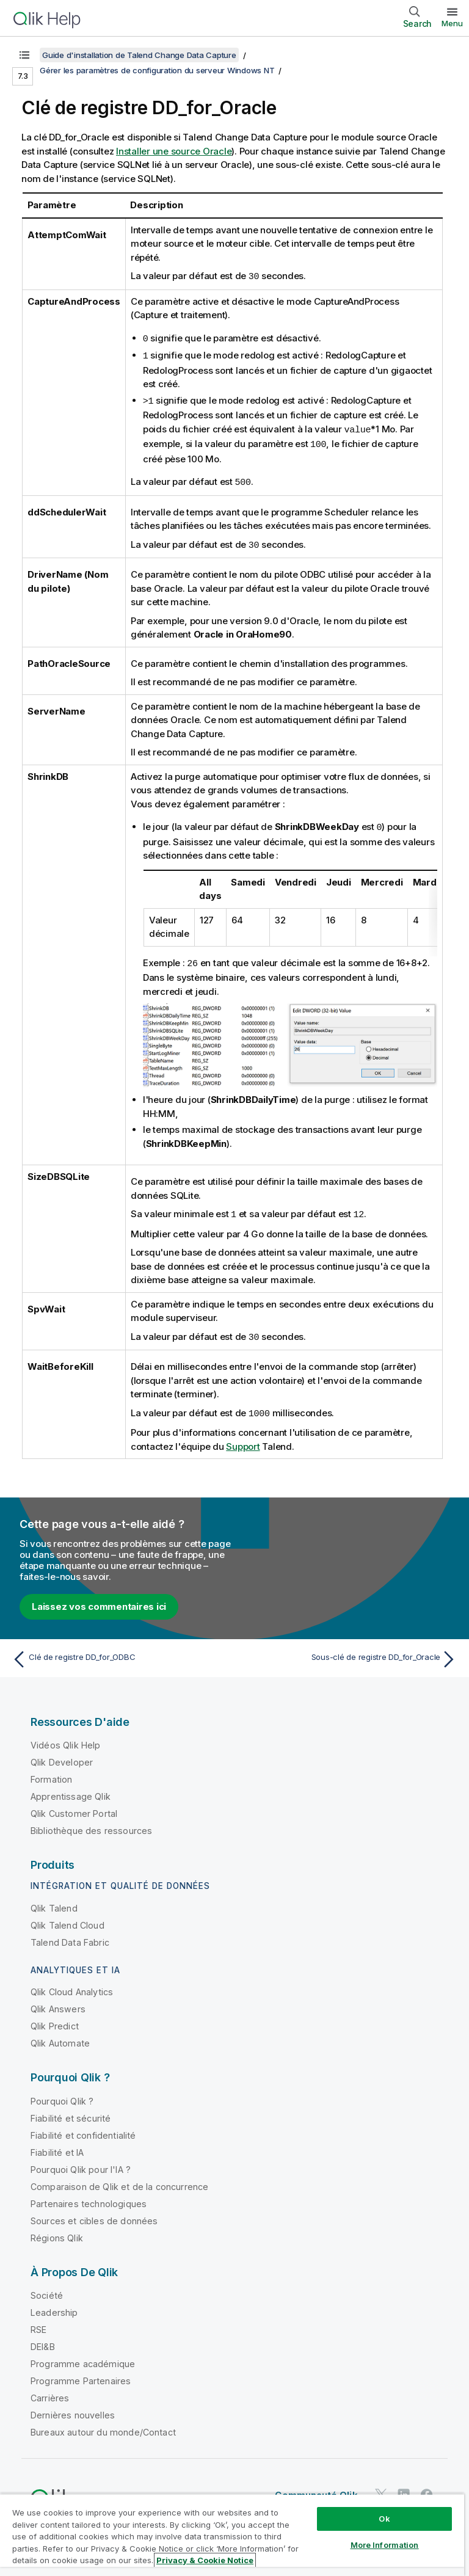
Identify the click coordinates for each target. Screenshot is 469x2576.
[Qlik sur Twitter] (381, 2486)
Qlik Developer (62, 1754)
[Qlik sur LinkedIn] (403, 2486)
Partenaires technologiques (89, 2196)
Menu (452, 23)
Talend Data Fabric (70, 1934)
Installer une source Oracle (173, 151)
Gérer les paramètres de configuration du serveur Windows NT (157, 70)
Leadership (54, 2304)
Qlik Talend (54, 1900)
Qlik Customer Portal (74, 1805)
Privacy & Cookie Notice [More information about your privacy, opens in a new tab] (204, 2560)
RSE (38, 2321)
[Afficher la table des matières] (24, 55)
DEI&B (43, 2339)
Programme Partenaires (81, 2373)
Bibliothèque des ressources (91, 1822)
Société (47, 2287)
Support (243, 1438)
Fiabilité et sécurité (71, 2110)
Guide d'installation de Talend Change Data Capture (139, 55)
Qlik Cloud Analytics (72, 1984)
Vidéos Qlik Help (66, 1737)
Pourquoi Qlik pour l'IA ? (81, 2161)
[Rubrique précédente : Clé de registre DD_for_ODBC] (119, 1651)
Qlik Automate (60, 2035)
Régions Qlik (57, 2230)
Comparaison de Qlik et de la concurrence (119, 2179)
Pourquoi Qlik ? (62, 2093)
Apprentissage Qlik (71, 1788)
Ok (384, 2518)
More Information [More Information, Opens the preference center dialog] (385, 2545)
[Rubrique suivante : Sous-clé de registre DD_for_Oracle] (349, 1651)
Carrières (50, 2390)
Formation (51, 1771)
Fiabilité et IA (57, 2144)
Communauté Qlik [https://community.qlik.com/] (316, 2487)
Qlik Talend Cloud (67, 1917)
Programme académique (83, 2356)
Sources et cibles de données (94, 2213)
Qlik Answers (58, 2001)
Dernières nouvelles (73, 2407)
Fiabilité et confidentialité (83, 2127)
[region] (232, 2535)
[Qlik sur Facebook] (427, 2486)
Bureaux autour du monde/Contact (103, 2424)
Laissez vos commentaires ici (99, 1598)
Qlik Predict (55, 2018)
